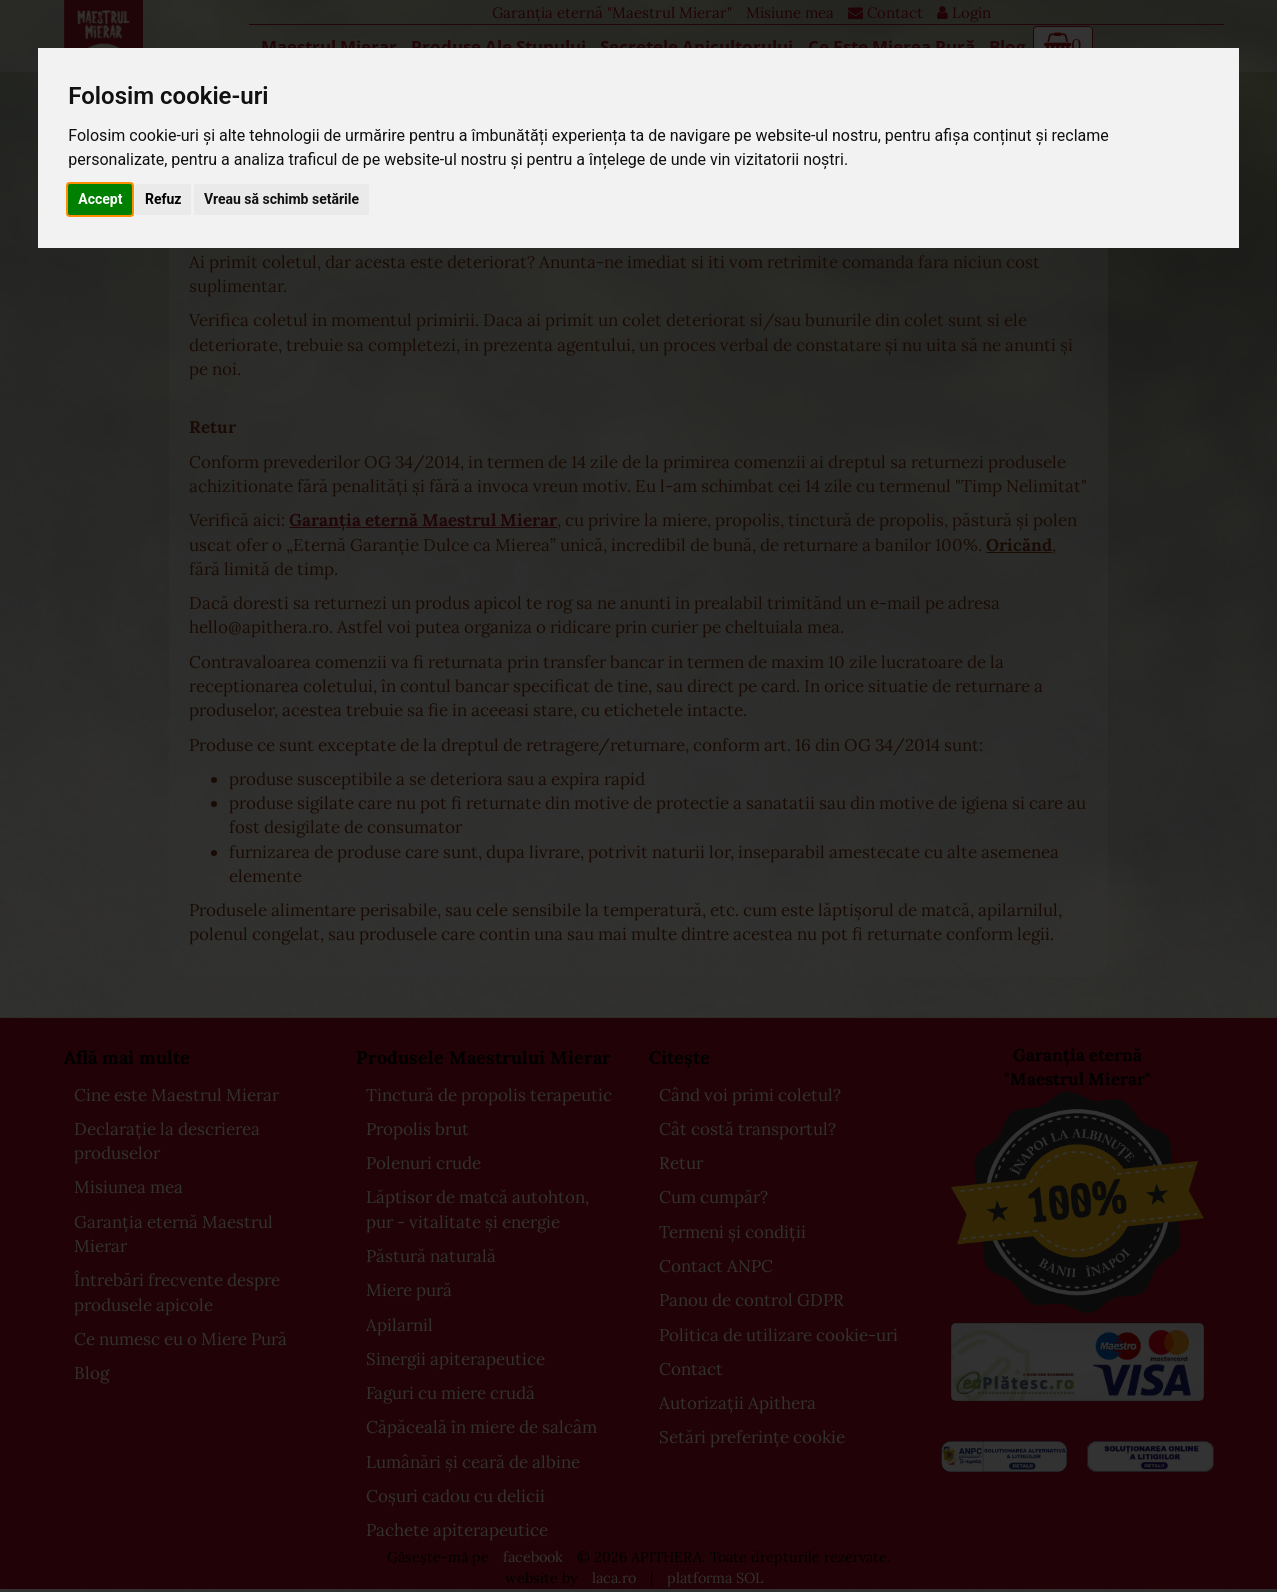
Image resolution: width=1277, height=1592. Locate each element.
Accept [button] (100, 199)
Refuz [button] (163, 199)
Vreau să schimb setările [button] (281, 199)
